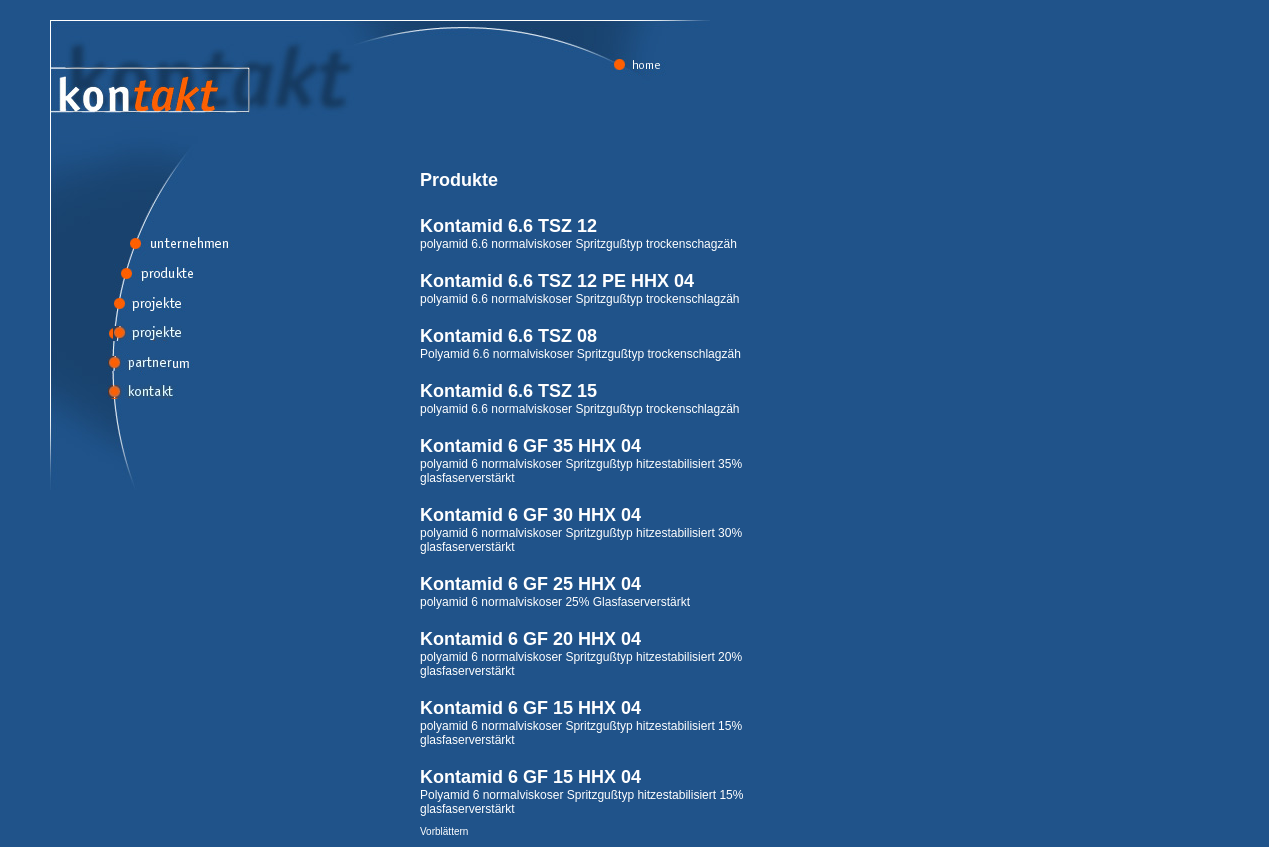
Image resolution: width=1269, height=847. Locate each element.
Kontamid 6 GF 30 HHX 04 (530, 515)
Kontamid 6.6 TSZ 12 (508, 226)
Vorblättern (444, 831)
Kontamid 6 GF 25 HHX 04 (530, 584)
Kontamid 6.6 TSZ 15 (508, 391)
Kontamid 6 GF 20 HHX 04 (530, 639)
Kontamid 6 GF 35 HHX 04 (530, 446)
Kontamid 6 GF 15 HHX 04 (530, 708)
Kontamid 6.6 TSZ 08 (508, 336)
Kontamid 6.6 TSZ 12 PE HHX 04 (557, 281)
